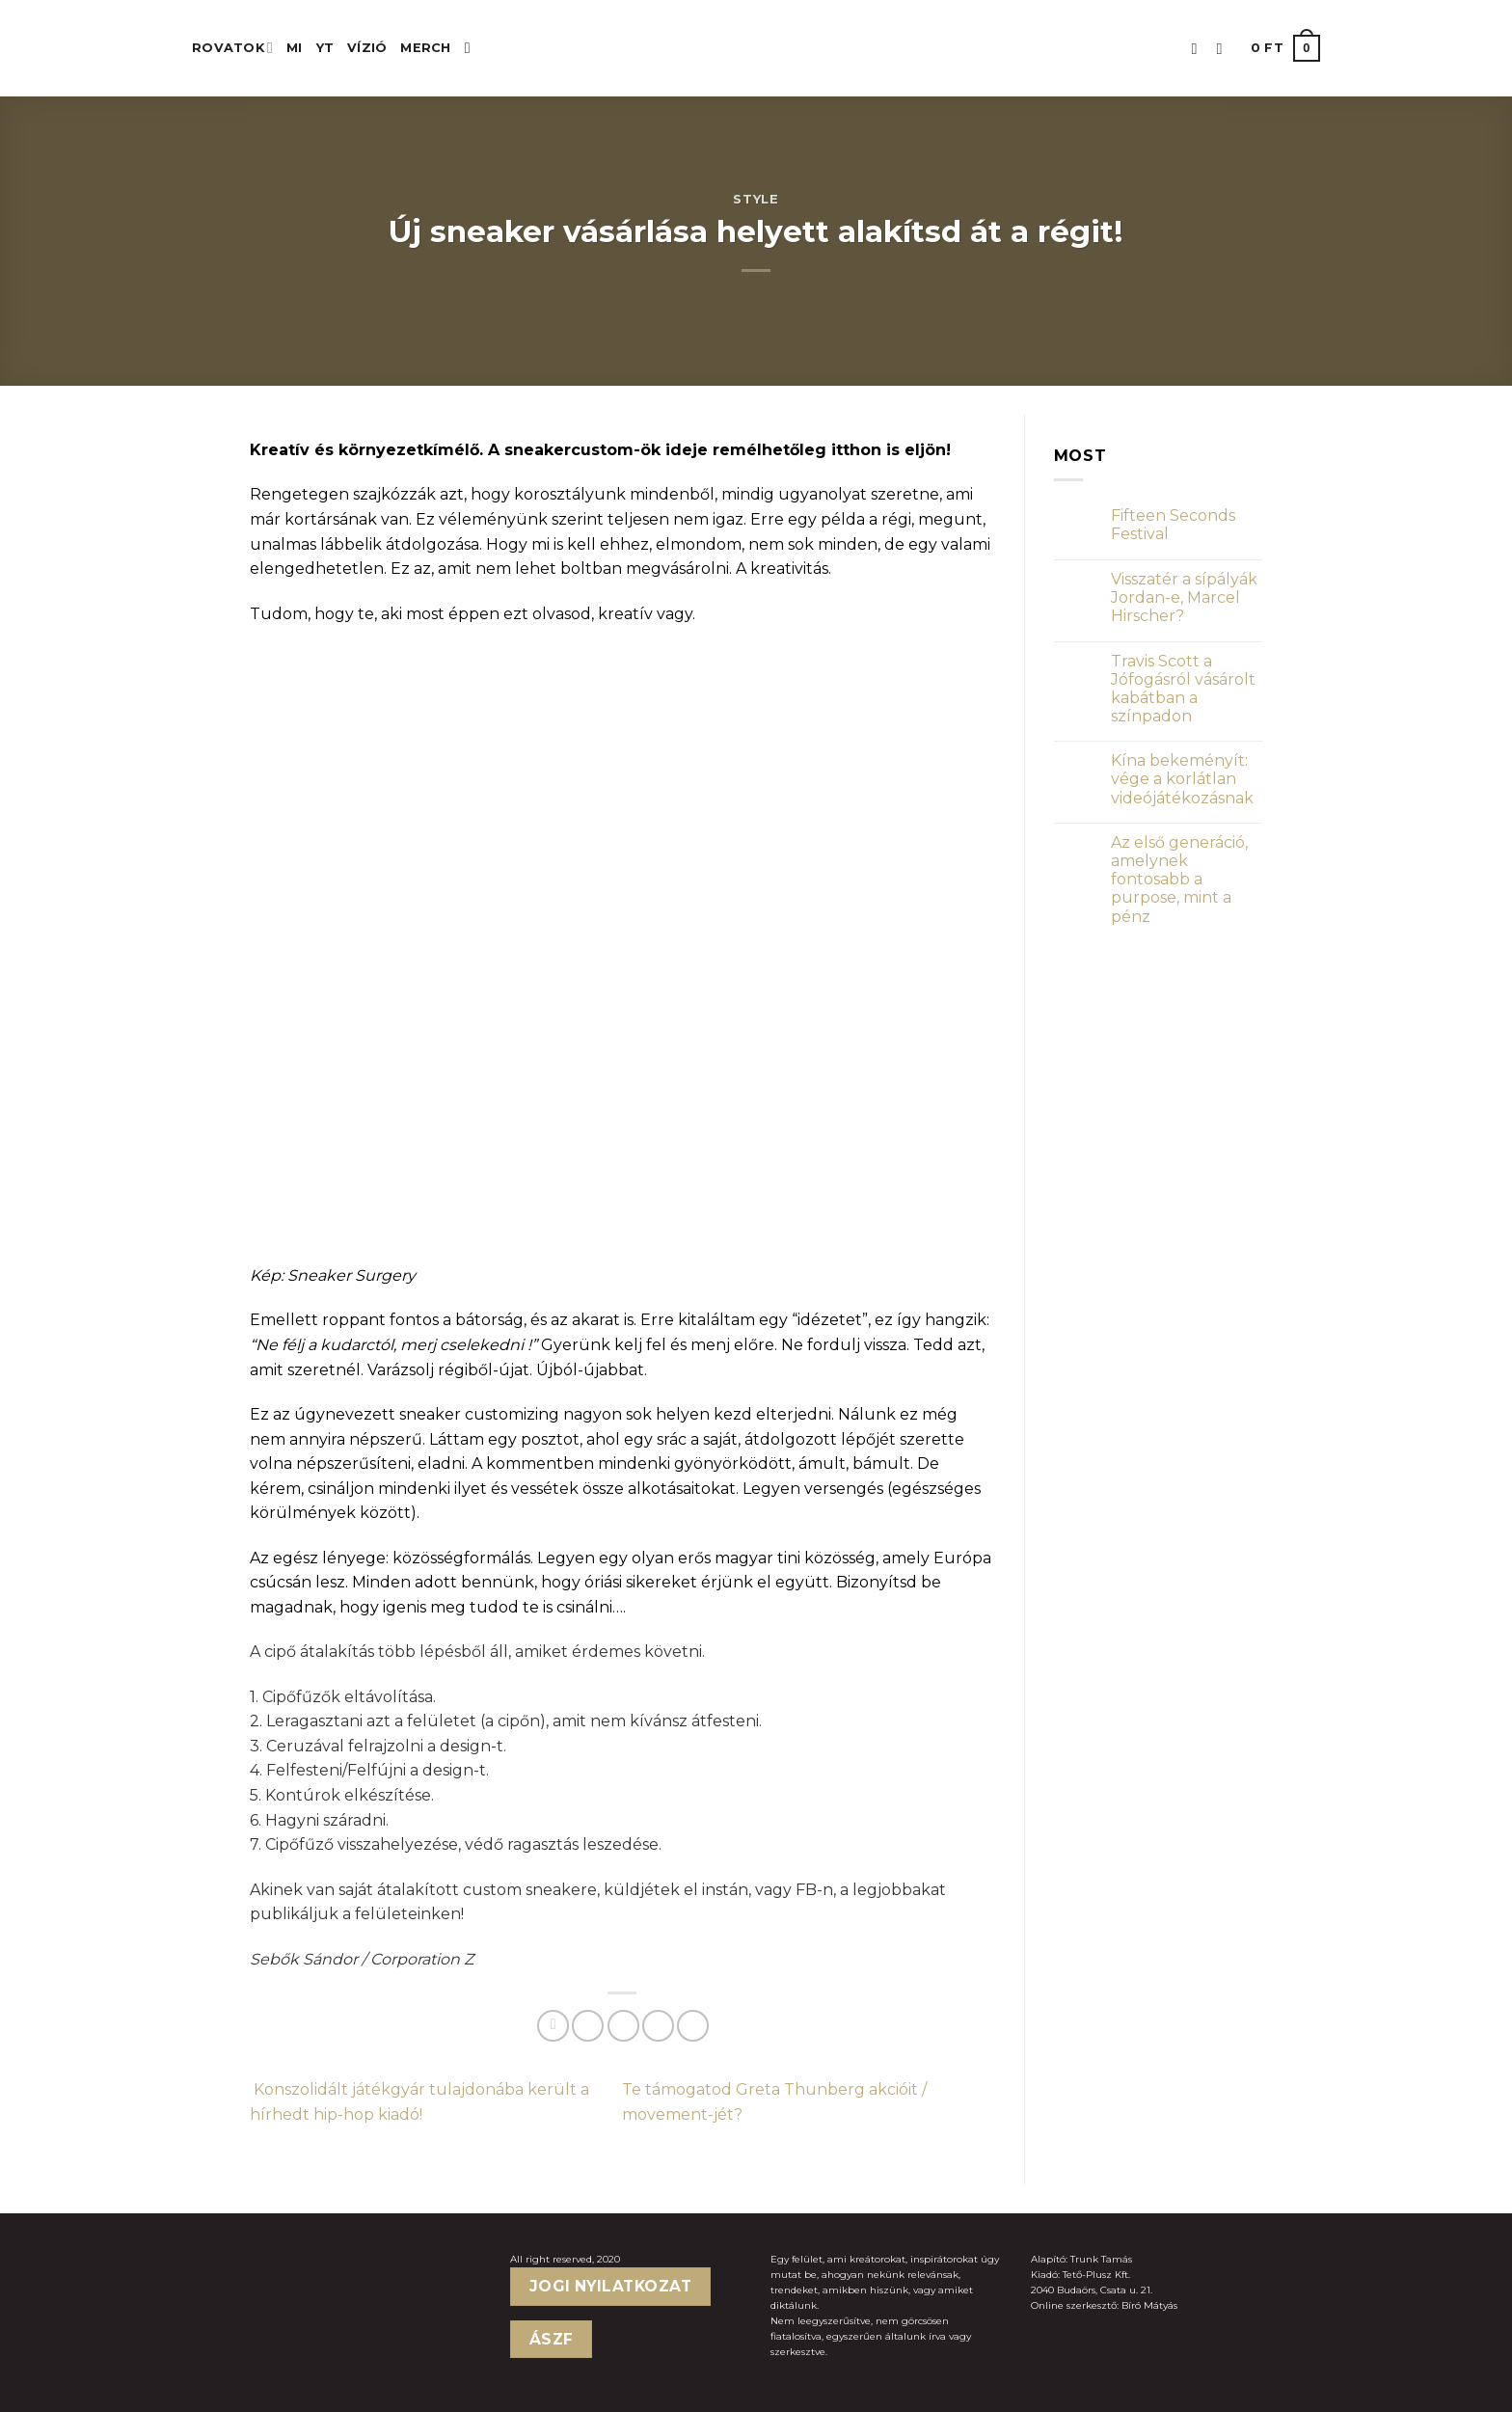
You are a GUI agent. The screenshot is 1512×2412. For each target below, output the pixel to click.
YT (325, 48)
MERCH (425, 48)
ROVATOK (232, 48)
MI (294, 48)
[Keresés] (472, 48)
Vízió (367, 48)
